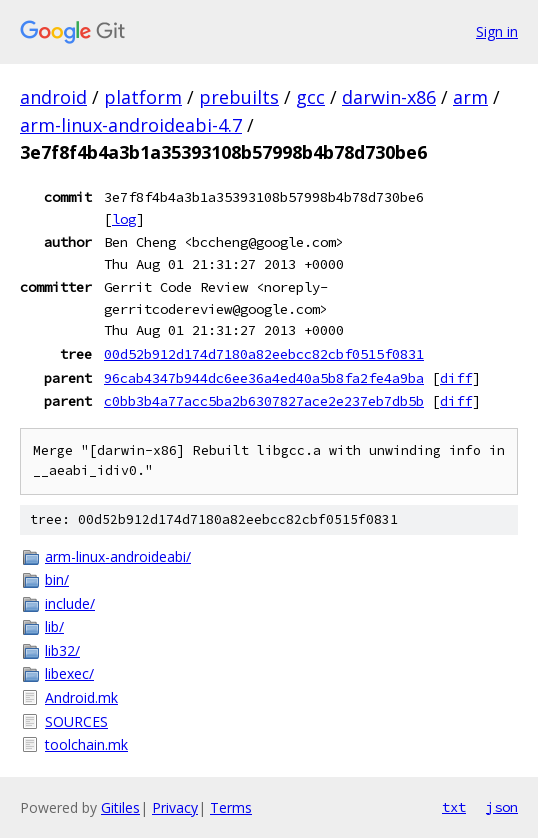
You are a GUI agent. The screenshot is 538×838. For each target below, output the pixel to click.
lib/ (54, 626)
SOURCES (76, 721)
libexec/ (69, 673)
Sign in (497, 31)
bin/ (57, 579)
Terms (231, 807)
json (502, 807)
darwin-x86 (389, 97)
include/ (70, 603)
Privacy (175, 807)
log (124, 219)
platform (143, 97)
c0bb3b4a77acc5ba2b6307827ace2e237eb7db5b (264, 401)
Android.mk (81, 697)
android (53, 97)
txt (454, 807)
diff (456, 378)
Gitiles (120, 807)
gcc (310, 97)
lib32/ (62, 650)
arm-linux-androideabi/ (118, 556)
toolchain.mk (86, 744)
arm (470, 97)
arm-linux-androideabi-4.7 (131, 125)
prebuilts (239, 97)
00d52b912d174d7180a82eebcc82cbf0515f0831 (264, 354)
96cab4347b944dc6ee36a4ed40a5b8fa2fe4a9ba (264, 378)
